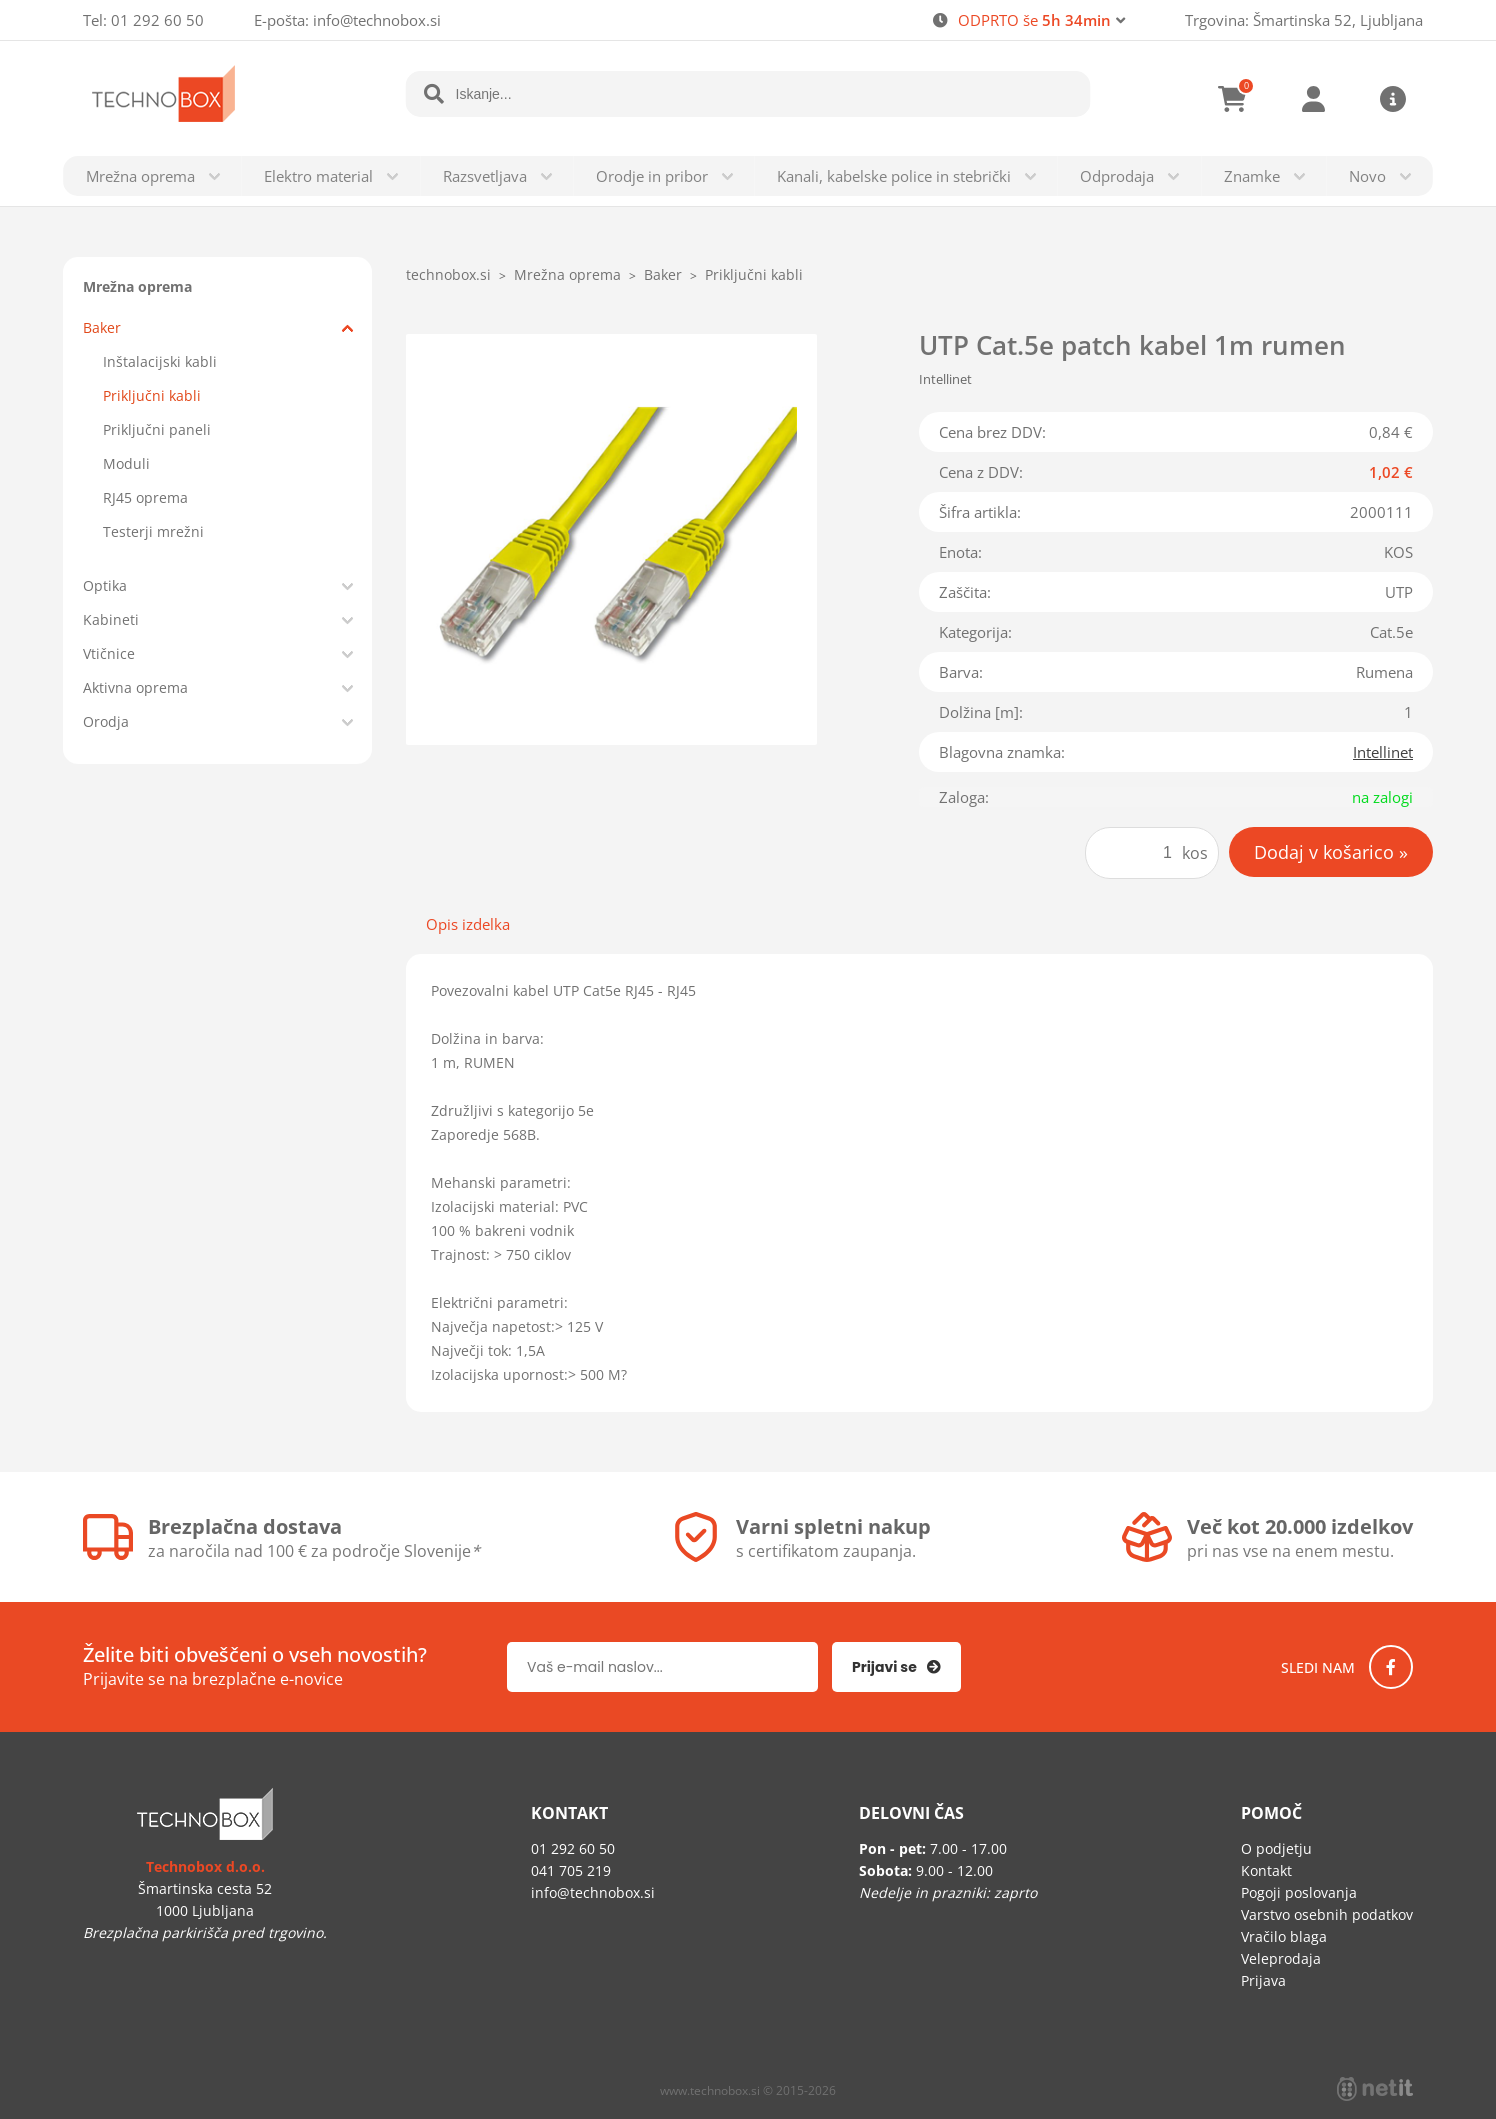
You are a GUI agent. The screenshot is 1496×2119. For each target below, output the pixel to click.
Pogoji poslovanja (1299, 1892)
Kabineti (111, 619)
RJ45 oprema (145, 497)
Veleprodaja (1281, 1958)
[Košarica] (1233, 99)
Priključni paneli (157, 429)
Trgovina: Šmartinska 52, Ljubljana (1304, 20)
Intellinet (1383, 752)
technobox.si (448, 274)
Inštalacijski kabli (160, 361)
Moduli (126, 463)
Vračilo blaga (1284, 1936)
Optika (105, 585)
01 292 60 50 (157, 20)
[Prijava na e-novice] (896, 1667)
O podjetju (1276, 1848)
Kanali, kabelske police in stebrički (894, 176)
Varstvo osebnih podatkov (1327, 1914)
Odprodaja (1117, 176)
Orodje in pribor (652, 176)
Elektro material (318, 176)
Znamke (1252, 176)
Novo (1367, 176)
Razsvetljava (485, 176)
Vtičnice (109, 653)
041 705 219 (571, 1870)
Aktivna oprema (135, 687)
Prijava (1313, 99)
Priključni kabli (152, 395)
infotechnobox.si (377, 20)
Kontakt (1266, 1870)
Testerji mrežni (153, 531)
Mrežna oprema (140, 176)
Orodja (106, 721)
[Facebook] (1391, 1667)
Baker (102, 327)
